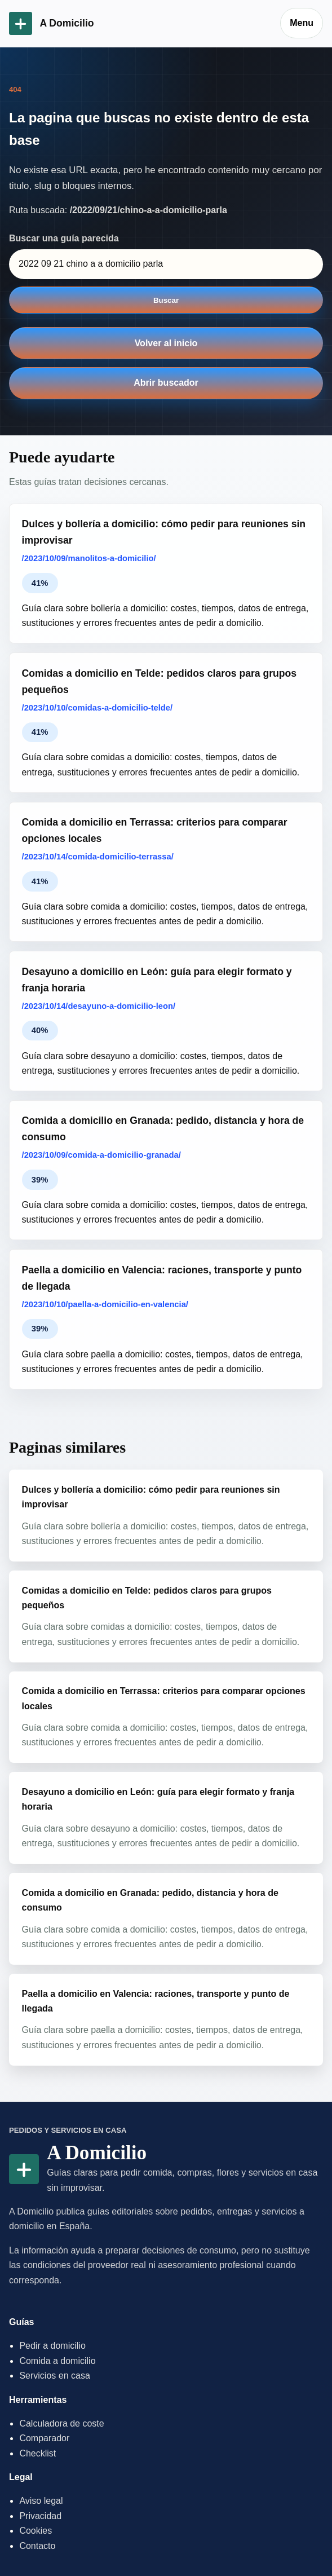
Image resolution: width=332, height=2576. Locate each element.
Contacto (37, 2546)
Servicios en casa (54, 2375)
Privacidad (40, 2516)
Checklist (37, 2453)
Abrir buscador (166, 382)
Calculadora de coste (61, 2423)
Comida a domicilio (57, 2361)
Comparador (44, 2438)
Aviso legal (41, 2501)
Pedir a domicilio (52, 2345)
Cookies (35, 2530)
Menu (301, 23)
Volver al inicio (166, 343)
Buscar (166, 300)
